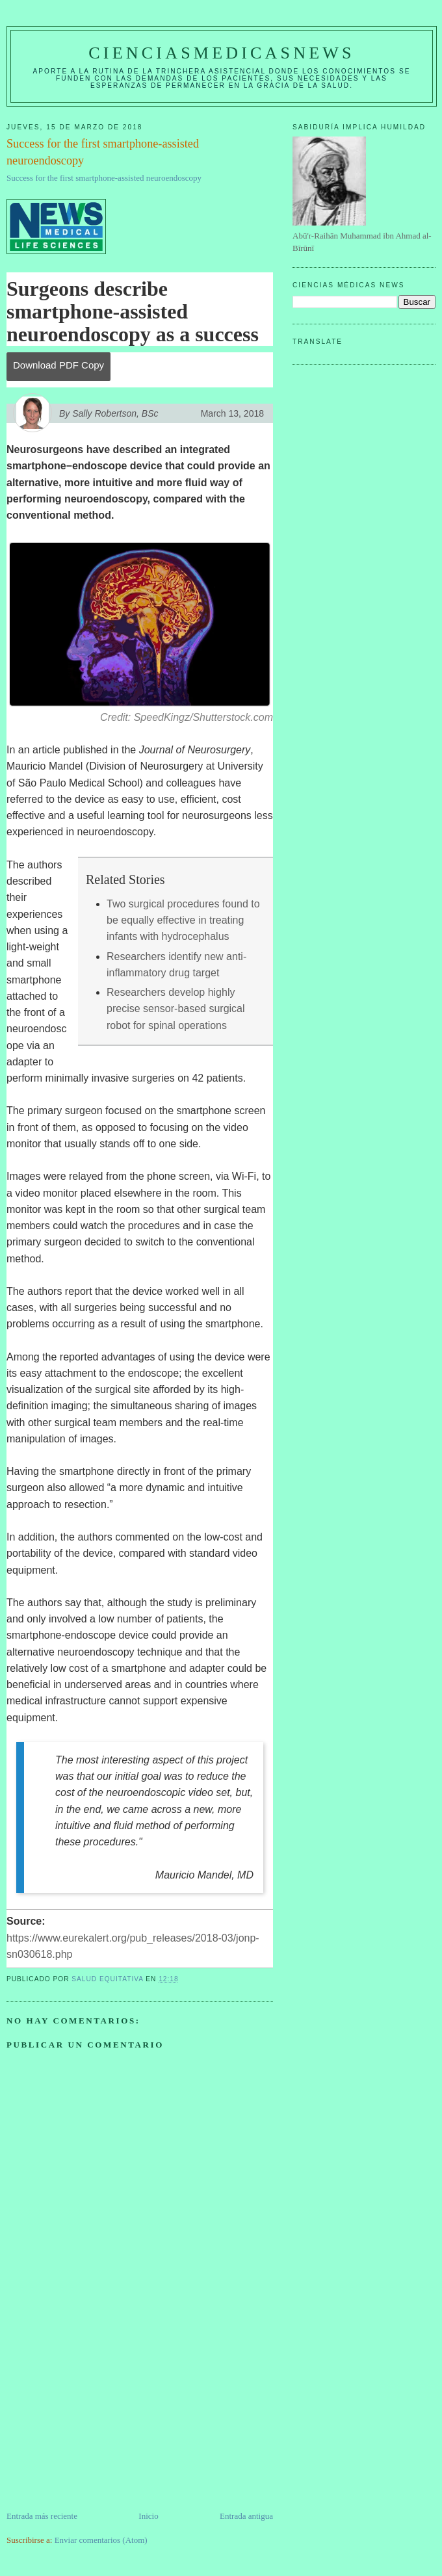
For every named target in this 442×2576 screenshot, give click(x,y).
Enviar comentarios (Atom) (101, 2540)
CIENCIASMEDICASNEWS (221, 53)
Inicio (148, 2516)
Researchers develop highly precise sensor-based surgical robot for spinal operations (176, 1009)
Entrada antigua (246, 2516)
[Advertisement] (104, 2418)
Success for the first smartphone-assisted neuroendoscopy (104, 178)
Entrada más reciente (41, 2516)
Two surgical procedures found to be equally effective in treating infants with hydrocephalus (183, 920)
